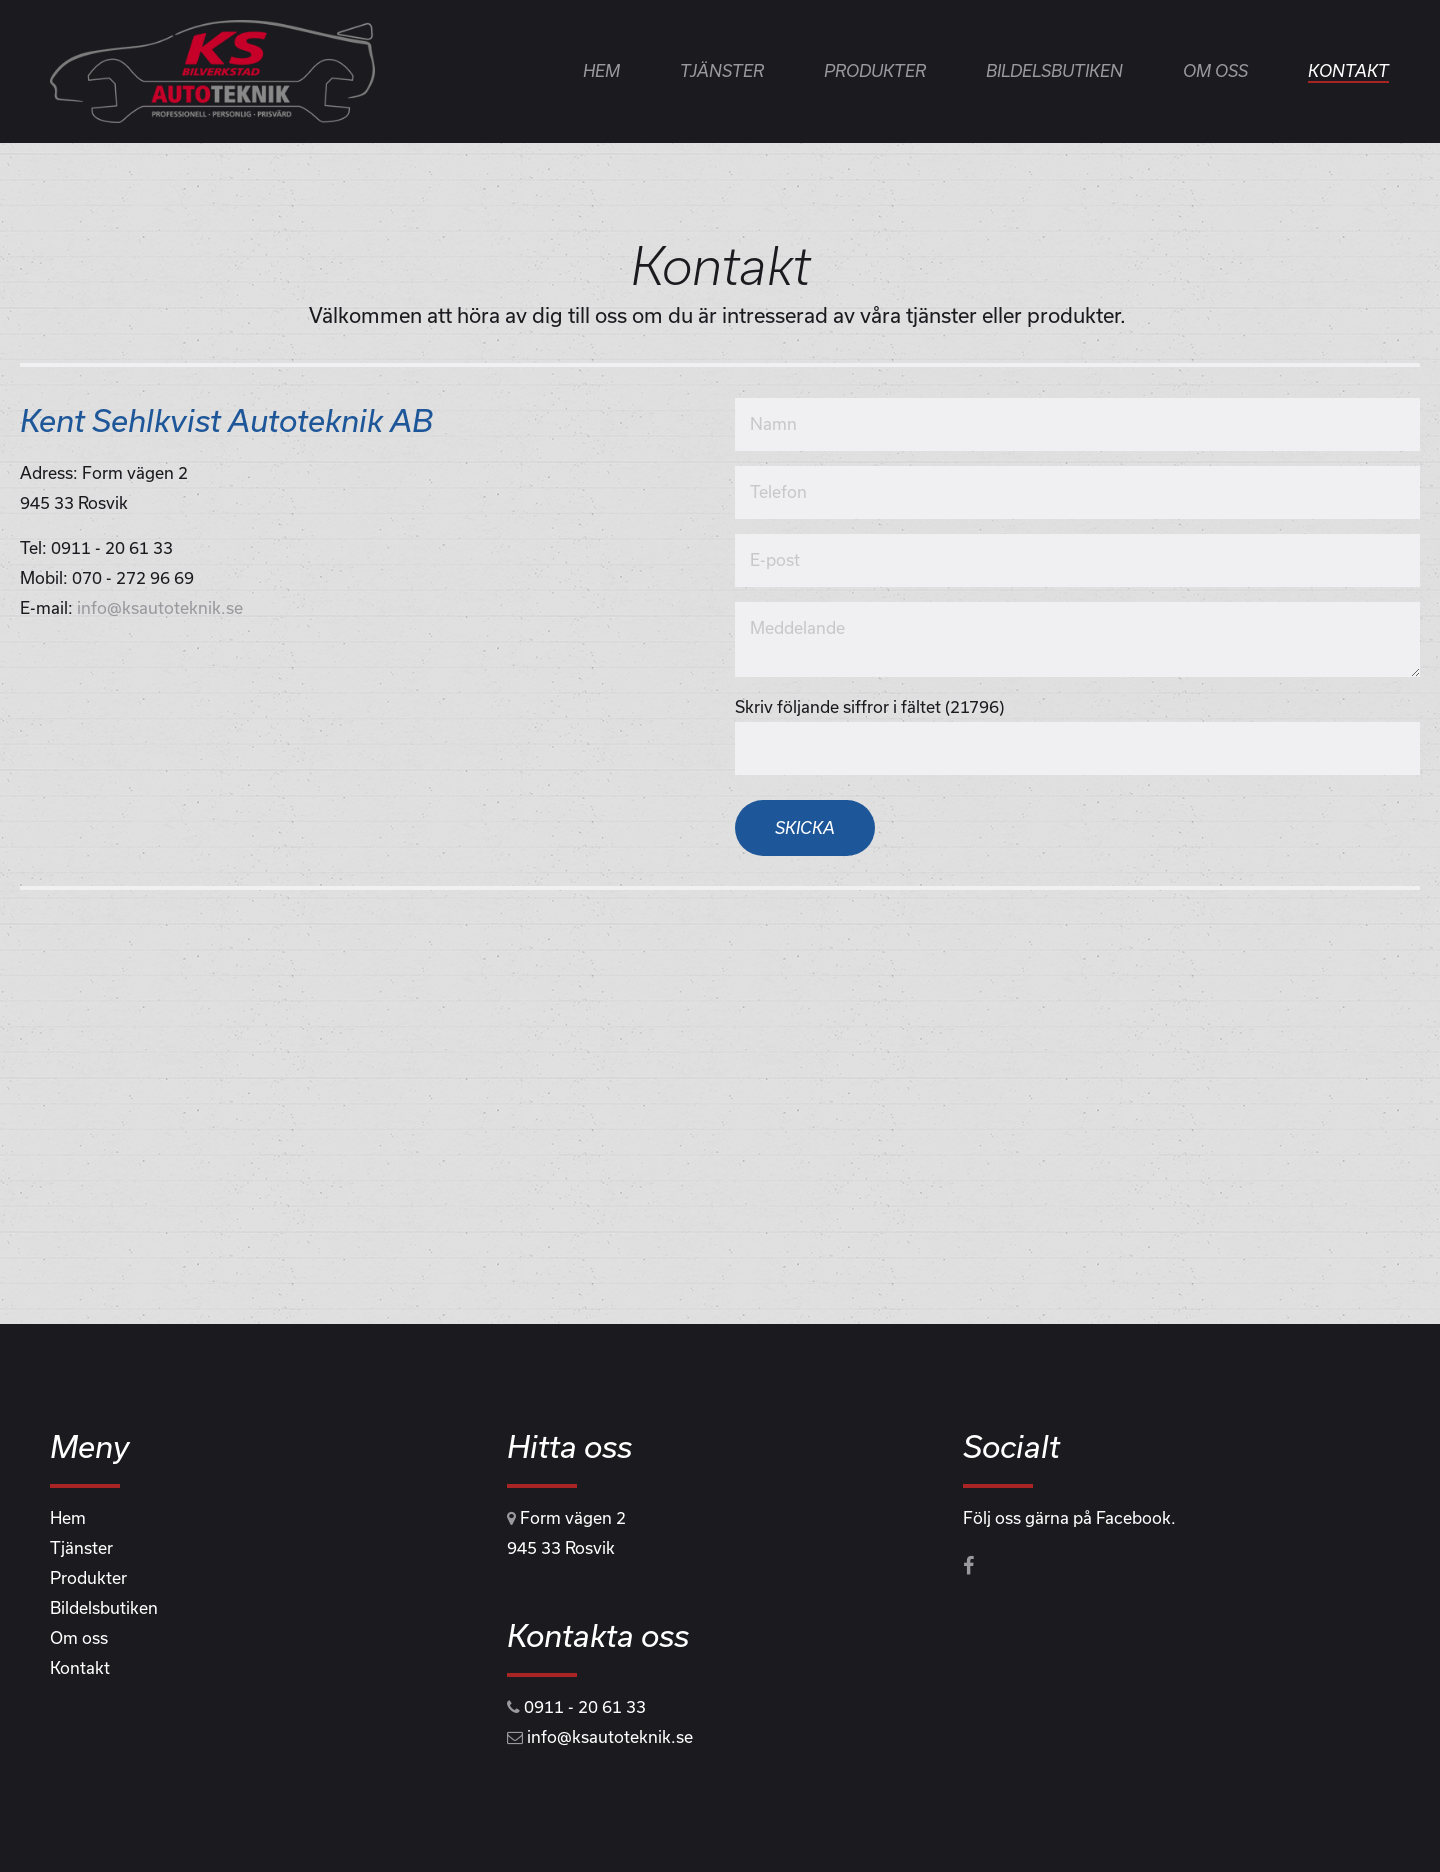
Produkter (875, 70)
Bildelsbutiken (1054, 70)
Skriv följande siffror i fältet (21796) (869, 706)
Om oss (1215, 70)
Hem (601, 70)
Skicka (805, 827)
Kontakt (1348, 70)
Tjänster (722, 70)
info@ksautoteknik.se (160, 607)
